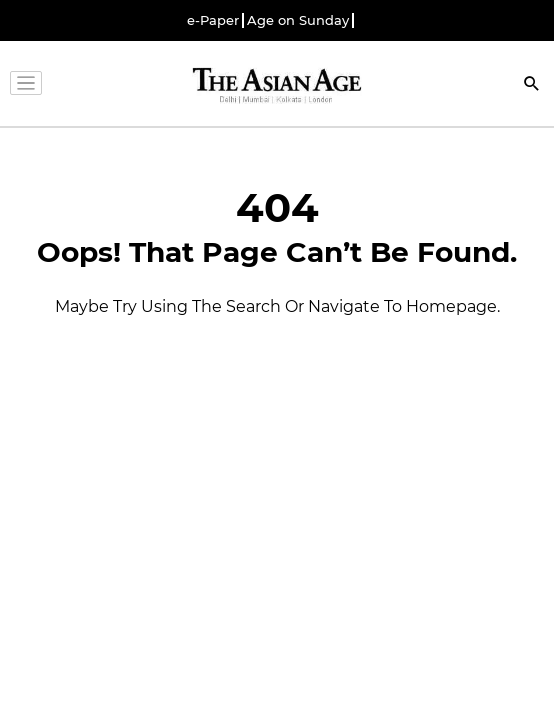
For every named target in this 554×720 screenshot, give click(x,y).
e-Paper (213, 20)
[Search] (532, 85)
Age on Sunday (298, 20)
